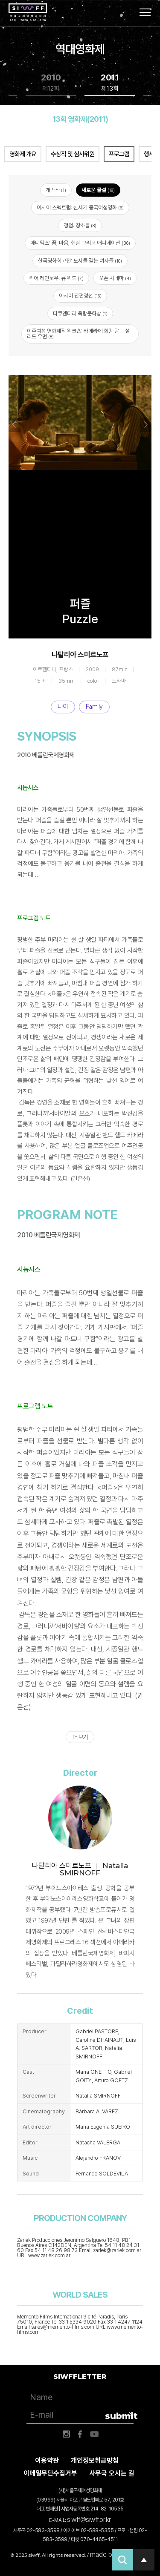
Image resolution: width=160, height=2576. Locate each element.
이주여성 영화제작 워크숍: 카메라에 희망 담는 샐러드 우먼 (78, 334)
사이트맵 (145, 12)
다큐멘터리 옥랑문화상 (80, 313)
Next (145, 425)
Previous (14, 425)
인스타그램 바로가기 (66, 2434)
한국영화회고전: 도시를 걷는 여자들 (80, 261)
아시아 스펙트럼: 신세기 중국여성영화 (80, 207)
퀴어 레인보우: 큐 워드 (56, 278)
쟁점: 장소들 (80, 225)
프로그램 (119, 154)
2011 (110, 82)
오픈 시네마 (115, 278)
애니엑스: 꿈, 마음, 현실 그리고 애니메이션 (80, 243)
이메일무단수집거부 (50, 2473)
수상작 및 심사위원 (72, 154)
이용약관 (47, 2460)
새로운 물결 (98, 190)
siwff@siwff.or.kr (89, 2520)
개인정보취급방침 (95, 2460)
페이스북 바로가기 (80, 2434)
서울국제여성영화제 (28, 13)
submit (119, 2416)
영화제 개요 (22, 154)
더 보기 (80, 1737)
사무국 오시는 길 (111, 2473)
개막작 (56, 190)
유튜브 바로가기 (94, 2434)
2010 (51, 82)
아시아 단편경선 (80, 295)
